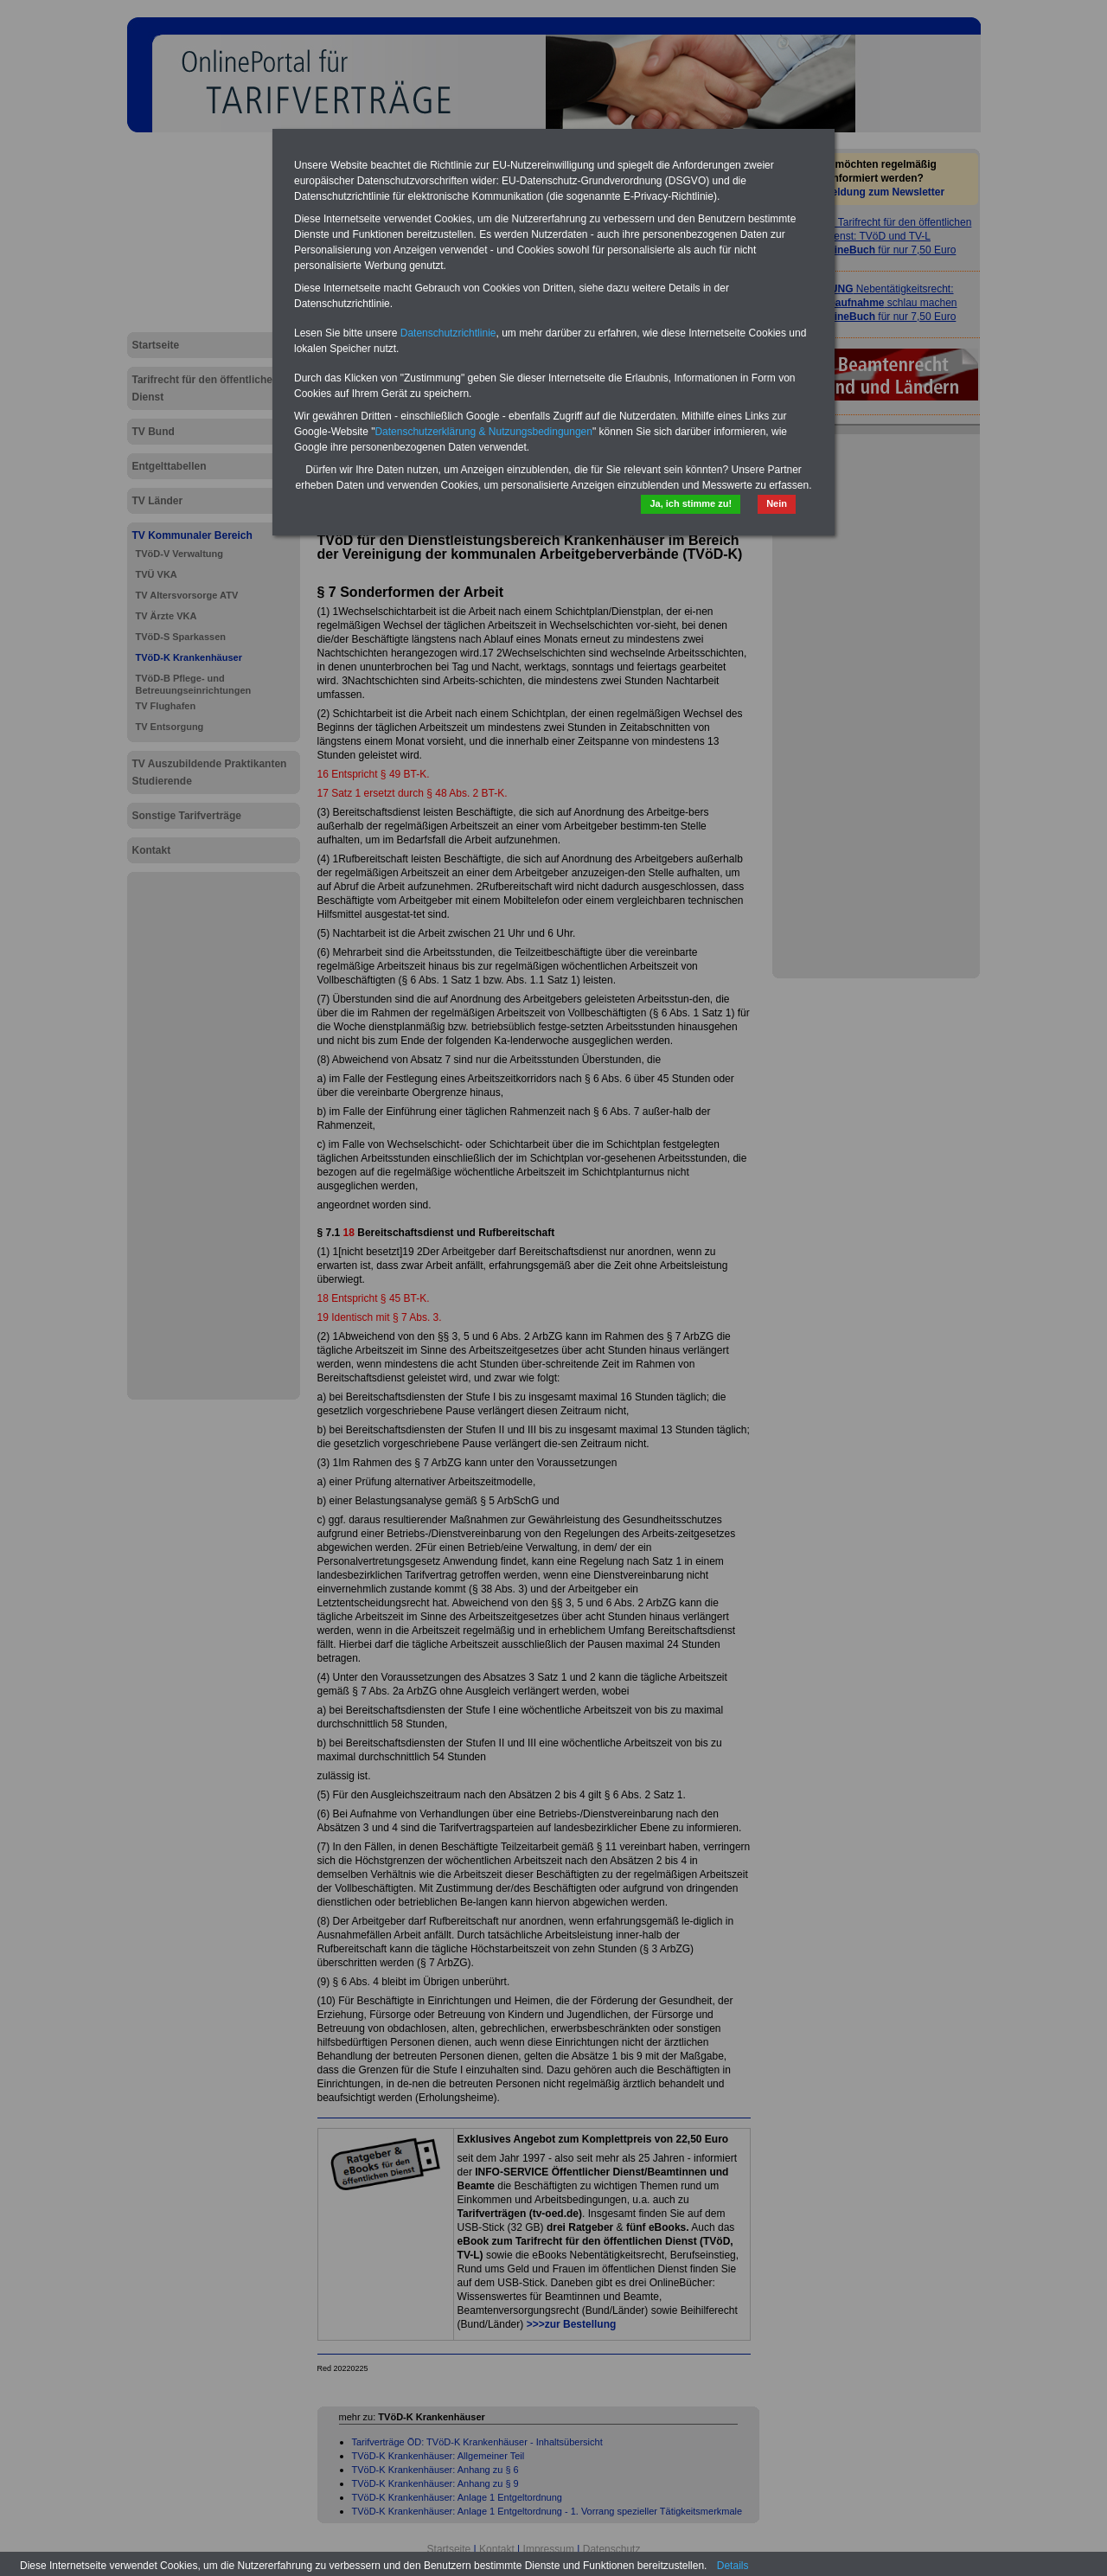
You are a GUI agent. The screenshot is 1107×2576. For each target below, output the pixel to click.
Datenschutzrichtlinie (448, 333)
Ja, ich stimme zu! (690, 503)
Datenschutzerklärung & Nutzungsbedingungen (483, 432)
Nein (776, 503)
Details (733, 2566)
